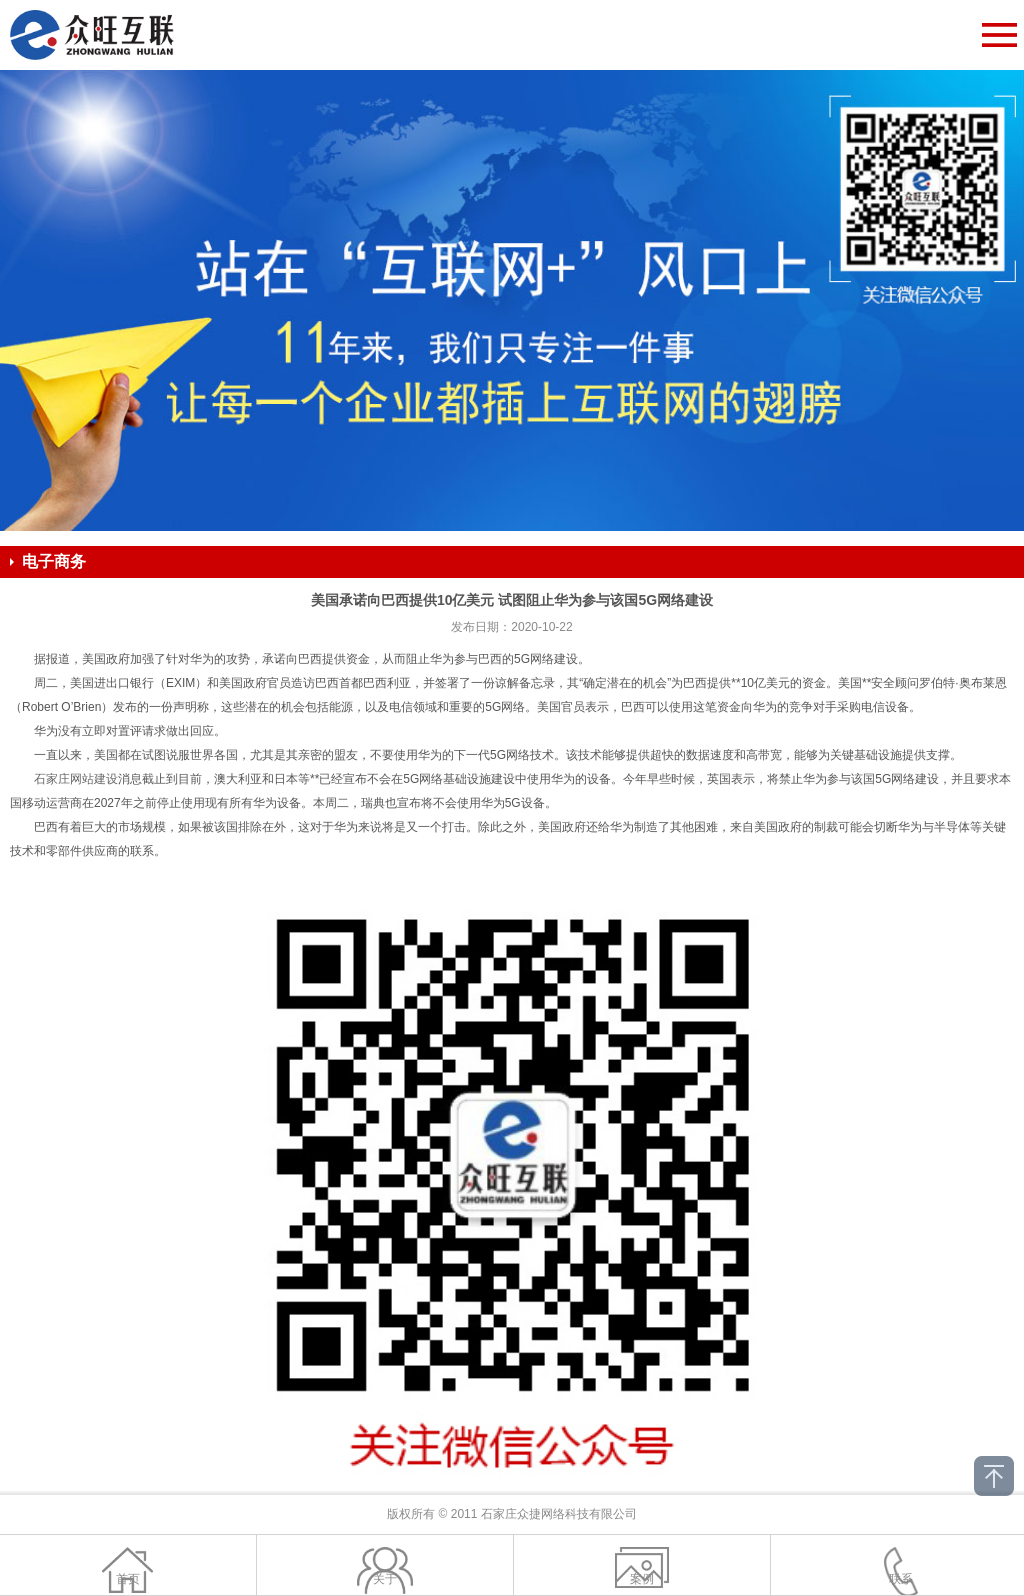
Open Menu (999, 35)
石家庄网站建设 (76, 779)
